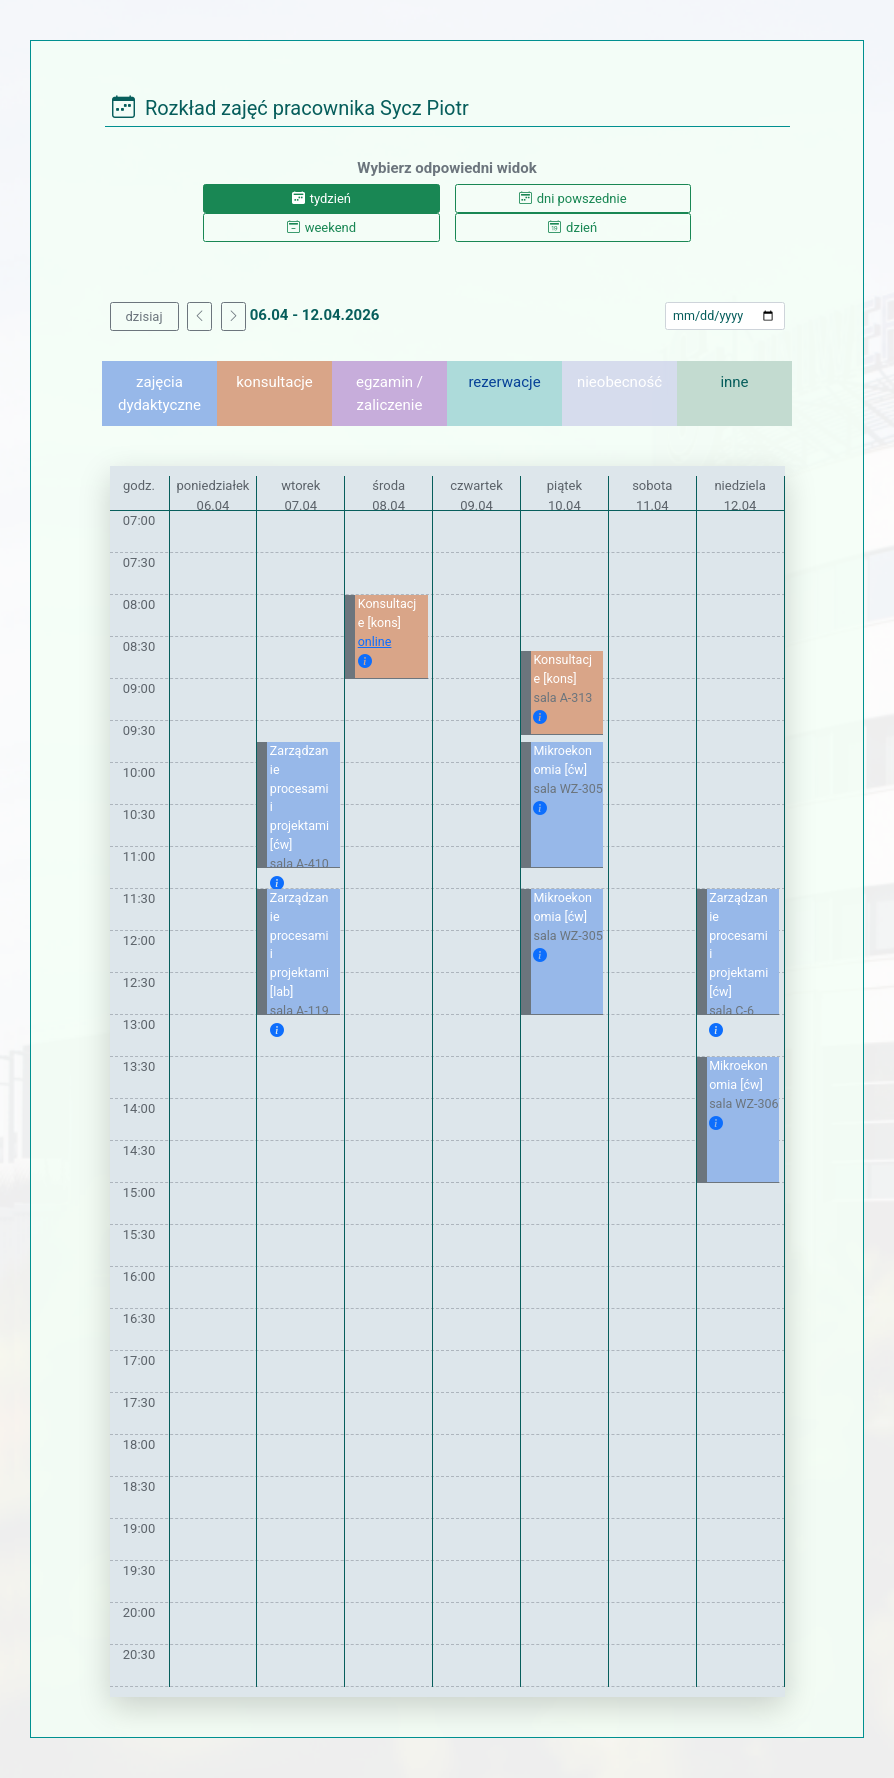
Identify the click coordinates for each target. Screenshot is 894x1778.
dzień (572, 227)
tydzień (321, 198)
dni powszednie (573, 198)
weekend (321, 227)
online (375, 641)
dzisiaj (144, 316)
